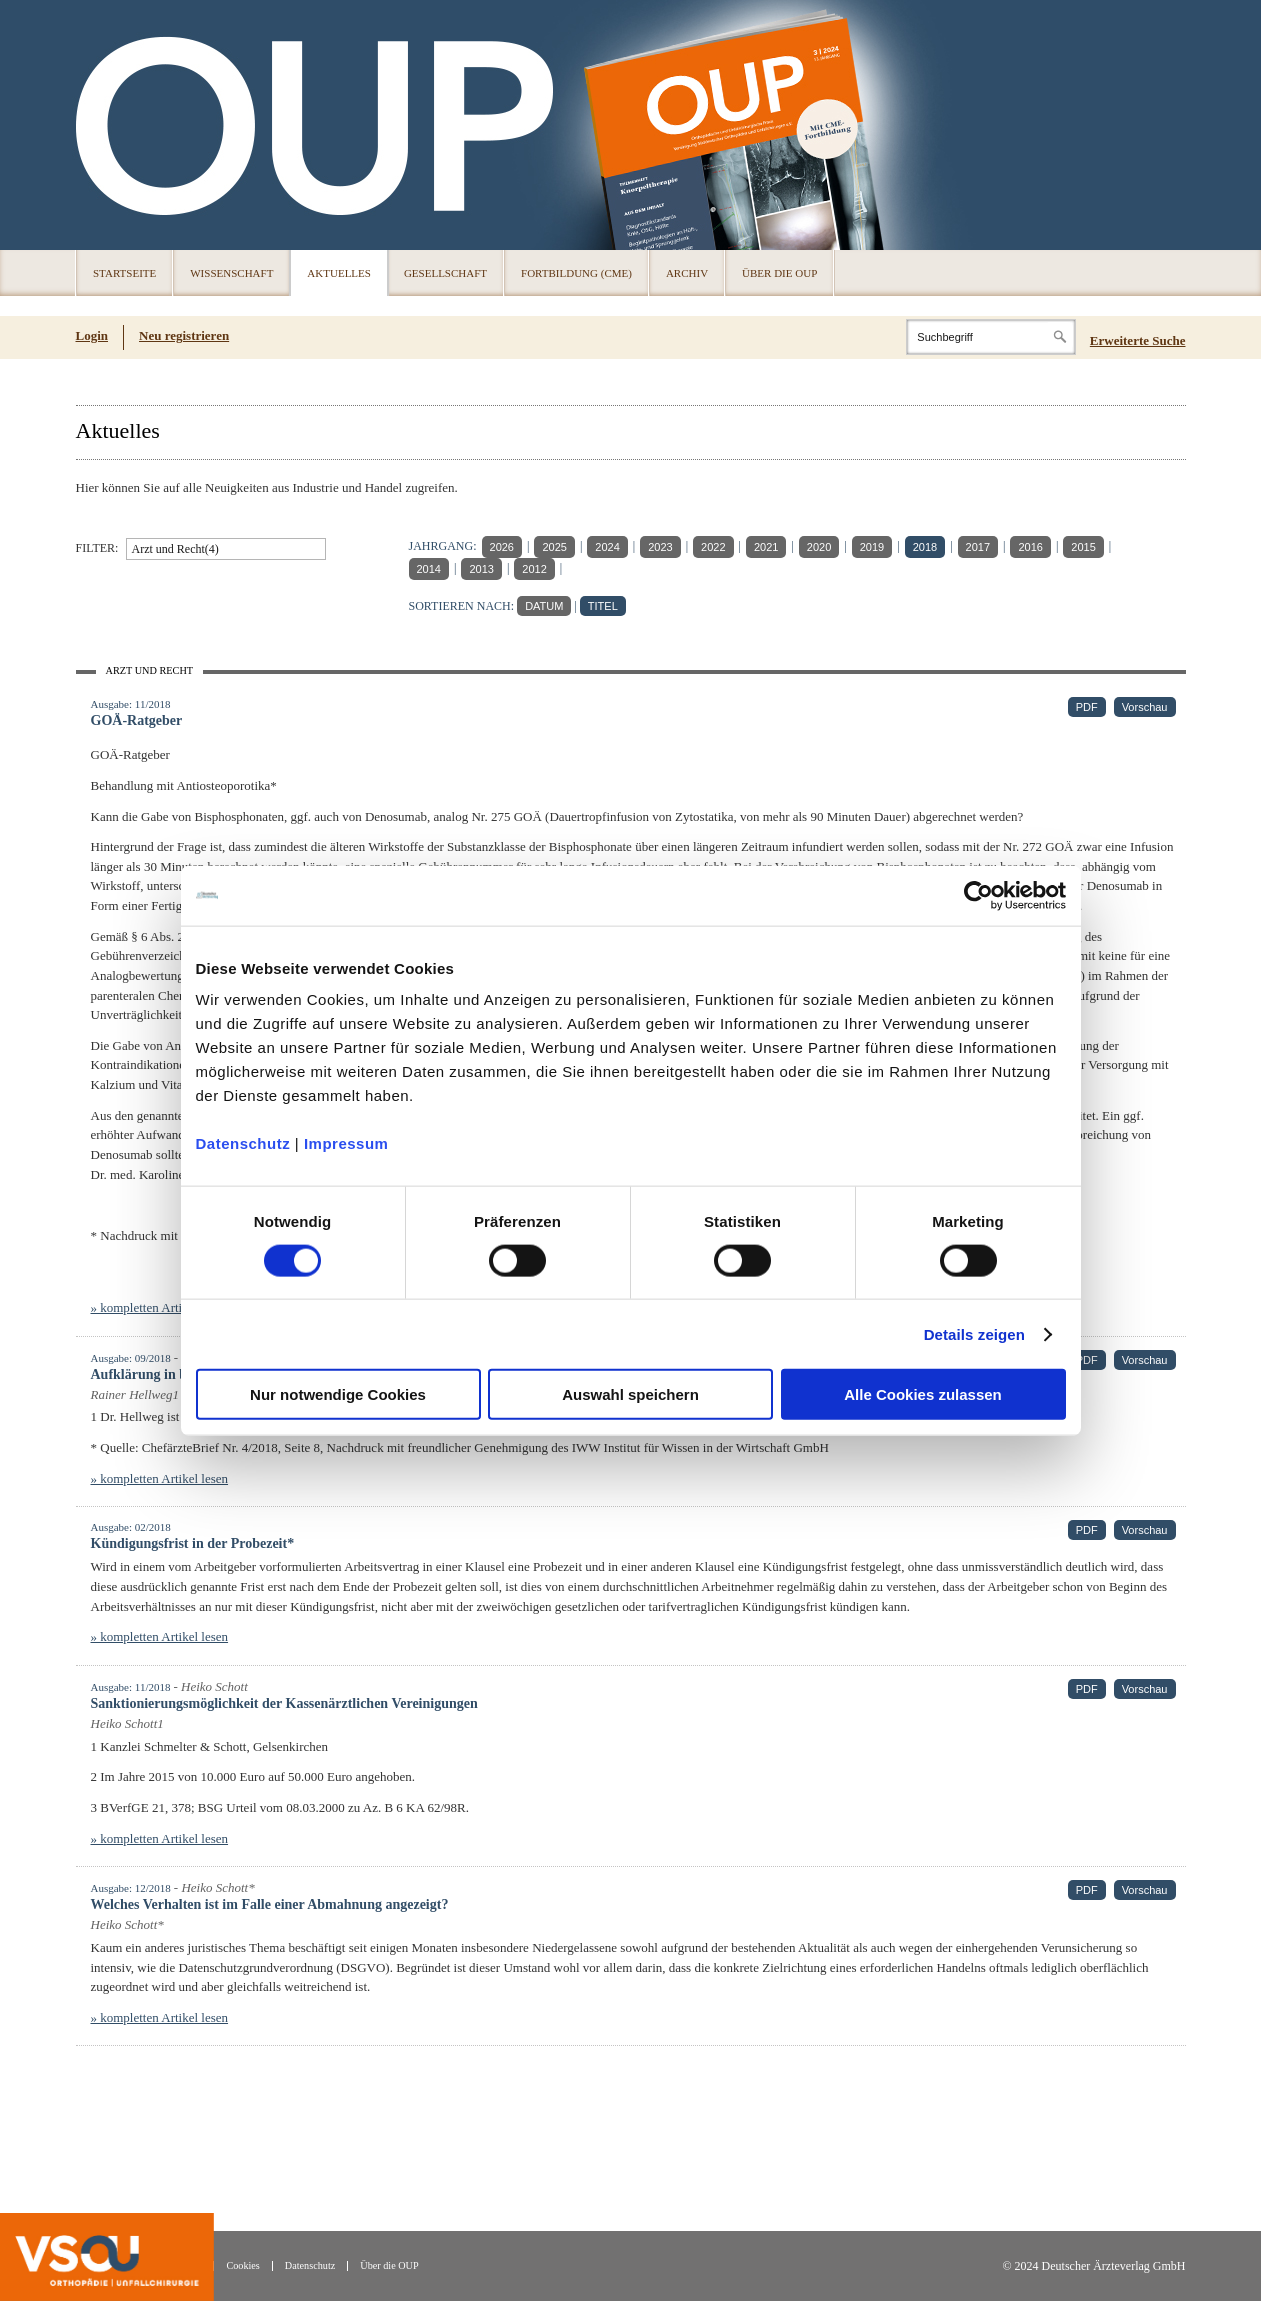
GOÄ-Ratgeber (137, 720)
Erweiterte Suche (1138, 340)
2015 (1083, 547)
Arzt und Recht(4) (175, 549)
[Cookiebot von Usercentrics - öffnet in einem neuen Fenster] (978, 895)
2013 (481, 569)
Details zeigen (974, 1333)
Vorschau (1145, 707)
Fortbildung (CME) (576, 273)
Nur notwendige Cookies (338, 1394)
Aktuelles (339, 273)
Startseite (124, 273)
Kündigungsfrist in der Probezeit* (193, 1543)
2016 (1030, 547)
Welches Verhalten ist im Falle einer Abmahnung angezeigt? (270, 1904)
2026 (502, 547)
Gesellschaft (445, 273)
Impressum (346, 1143)
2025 (554, 547)
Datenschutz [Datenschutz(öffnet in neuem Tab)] (310, 2265)
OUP (100, 125)
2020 (819, 547)
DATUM (544, 606)
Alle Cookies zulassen (923, 1394)
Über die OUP (779, 273)
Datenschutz (243, 1143)
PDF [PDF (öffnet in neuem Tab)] (1087, 707)
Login (92, 335)
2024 (607, 547)
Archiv (687, 273)
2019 (872, 547)
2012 (534, 569)
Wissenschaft (231, 273)
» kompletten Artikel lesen (160, 1307)
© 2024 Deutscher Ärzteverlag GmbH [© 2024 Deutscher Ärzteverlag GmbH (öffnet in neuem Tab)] (1093, 2266)
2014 (429, 569)
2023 (660, 547)
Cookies (242, 2265)
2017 (978, 547)
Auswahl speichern (630, 1394)
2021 (766, 547)
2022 (713, 547)
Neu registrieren (184, 335)
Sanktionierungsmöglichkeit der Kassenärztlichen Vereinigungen (284, 1703)
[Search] (991, 337)
